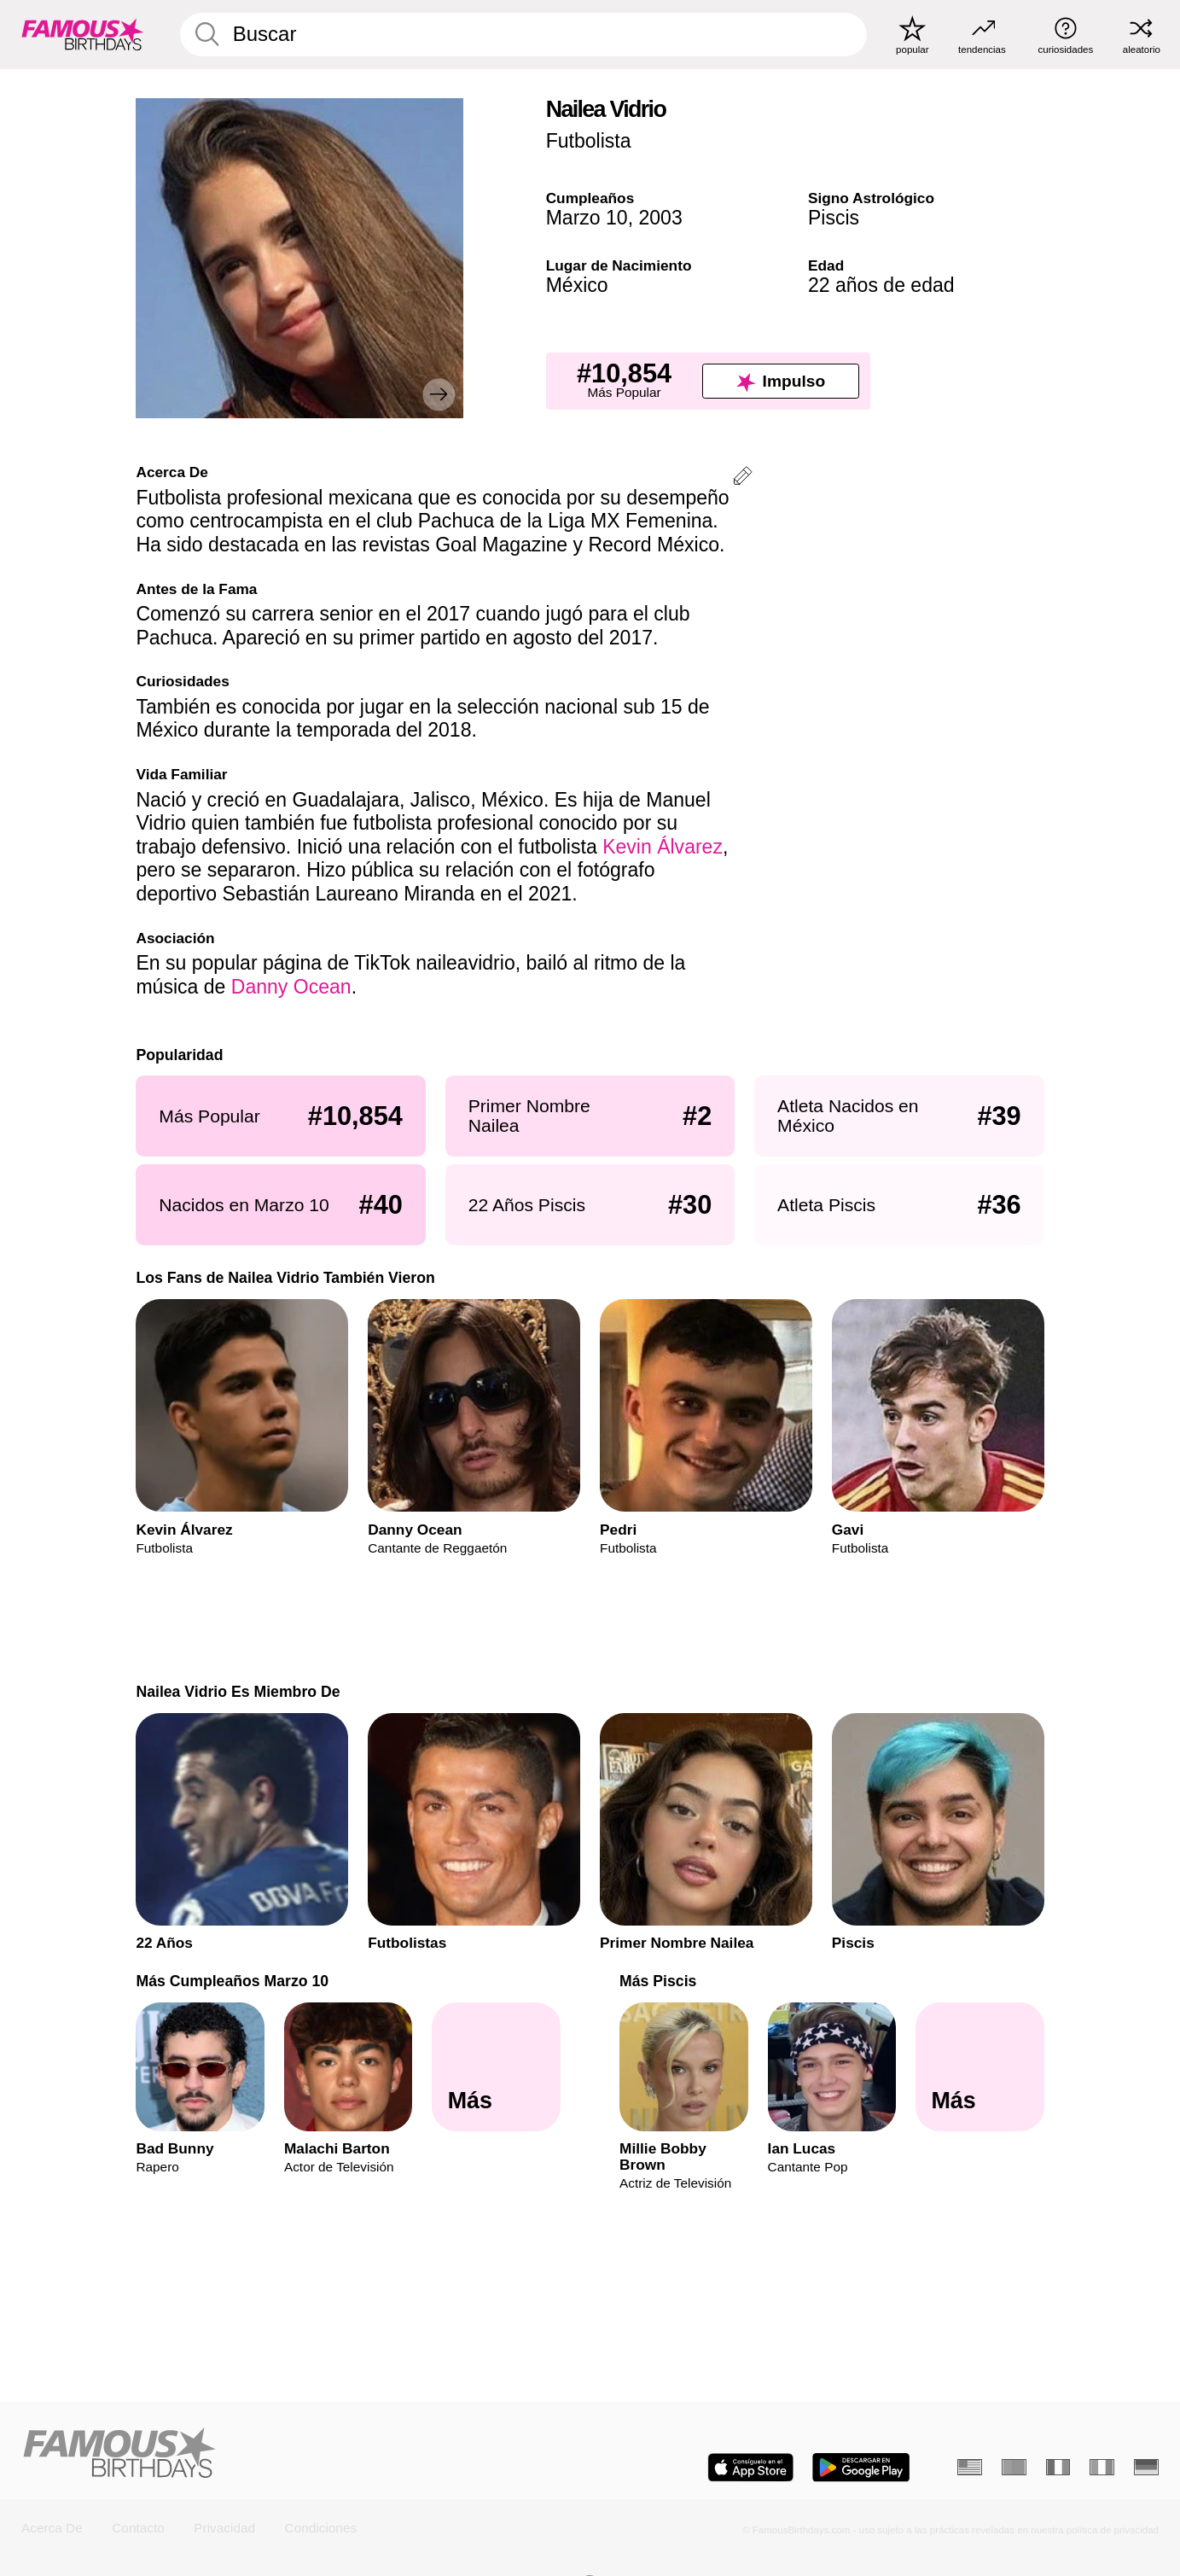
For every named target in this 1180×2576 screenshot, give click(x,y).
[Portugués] (1014, 2467)
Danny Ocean (291, 987)
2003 (660, 218)
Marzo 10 (587, 218)
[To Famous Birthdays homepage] (83, 34)
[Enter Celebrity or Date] (523, 34)
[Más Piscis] (979, 2066)
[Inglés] (969, 2467)
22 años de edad (881, 285)
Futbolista (588, 141)
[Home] (300, 2454)
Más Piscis (657, 1981)
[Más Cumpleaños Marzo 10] (496, 2066)
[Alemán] (1146, 2467)
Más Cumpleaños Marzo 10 (232, 1981)
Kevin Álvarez (662, 847)
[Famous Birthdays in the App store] (750, 2467)
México (577, 285)
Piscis (833, 218)
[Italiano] (1102, 2467)
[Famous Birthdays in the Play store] (861, 2467)
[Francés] (1058, 2467)
